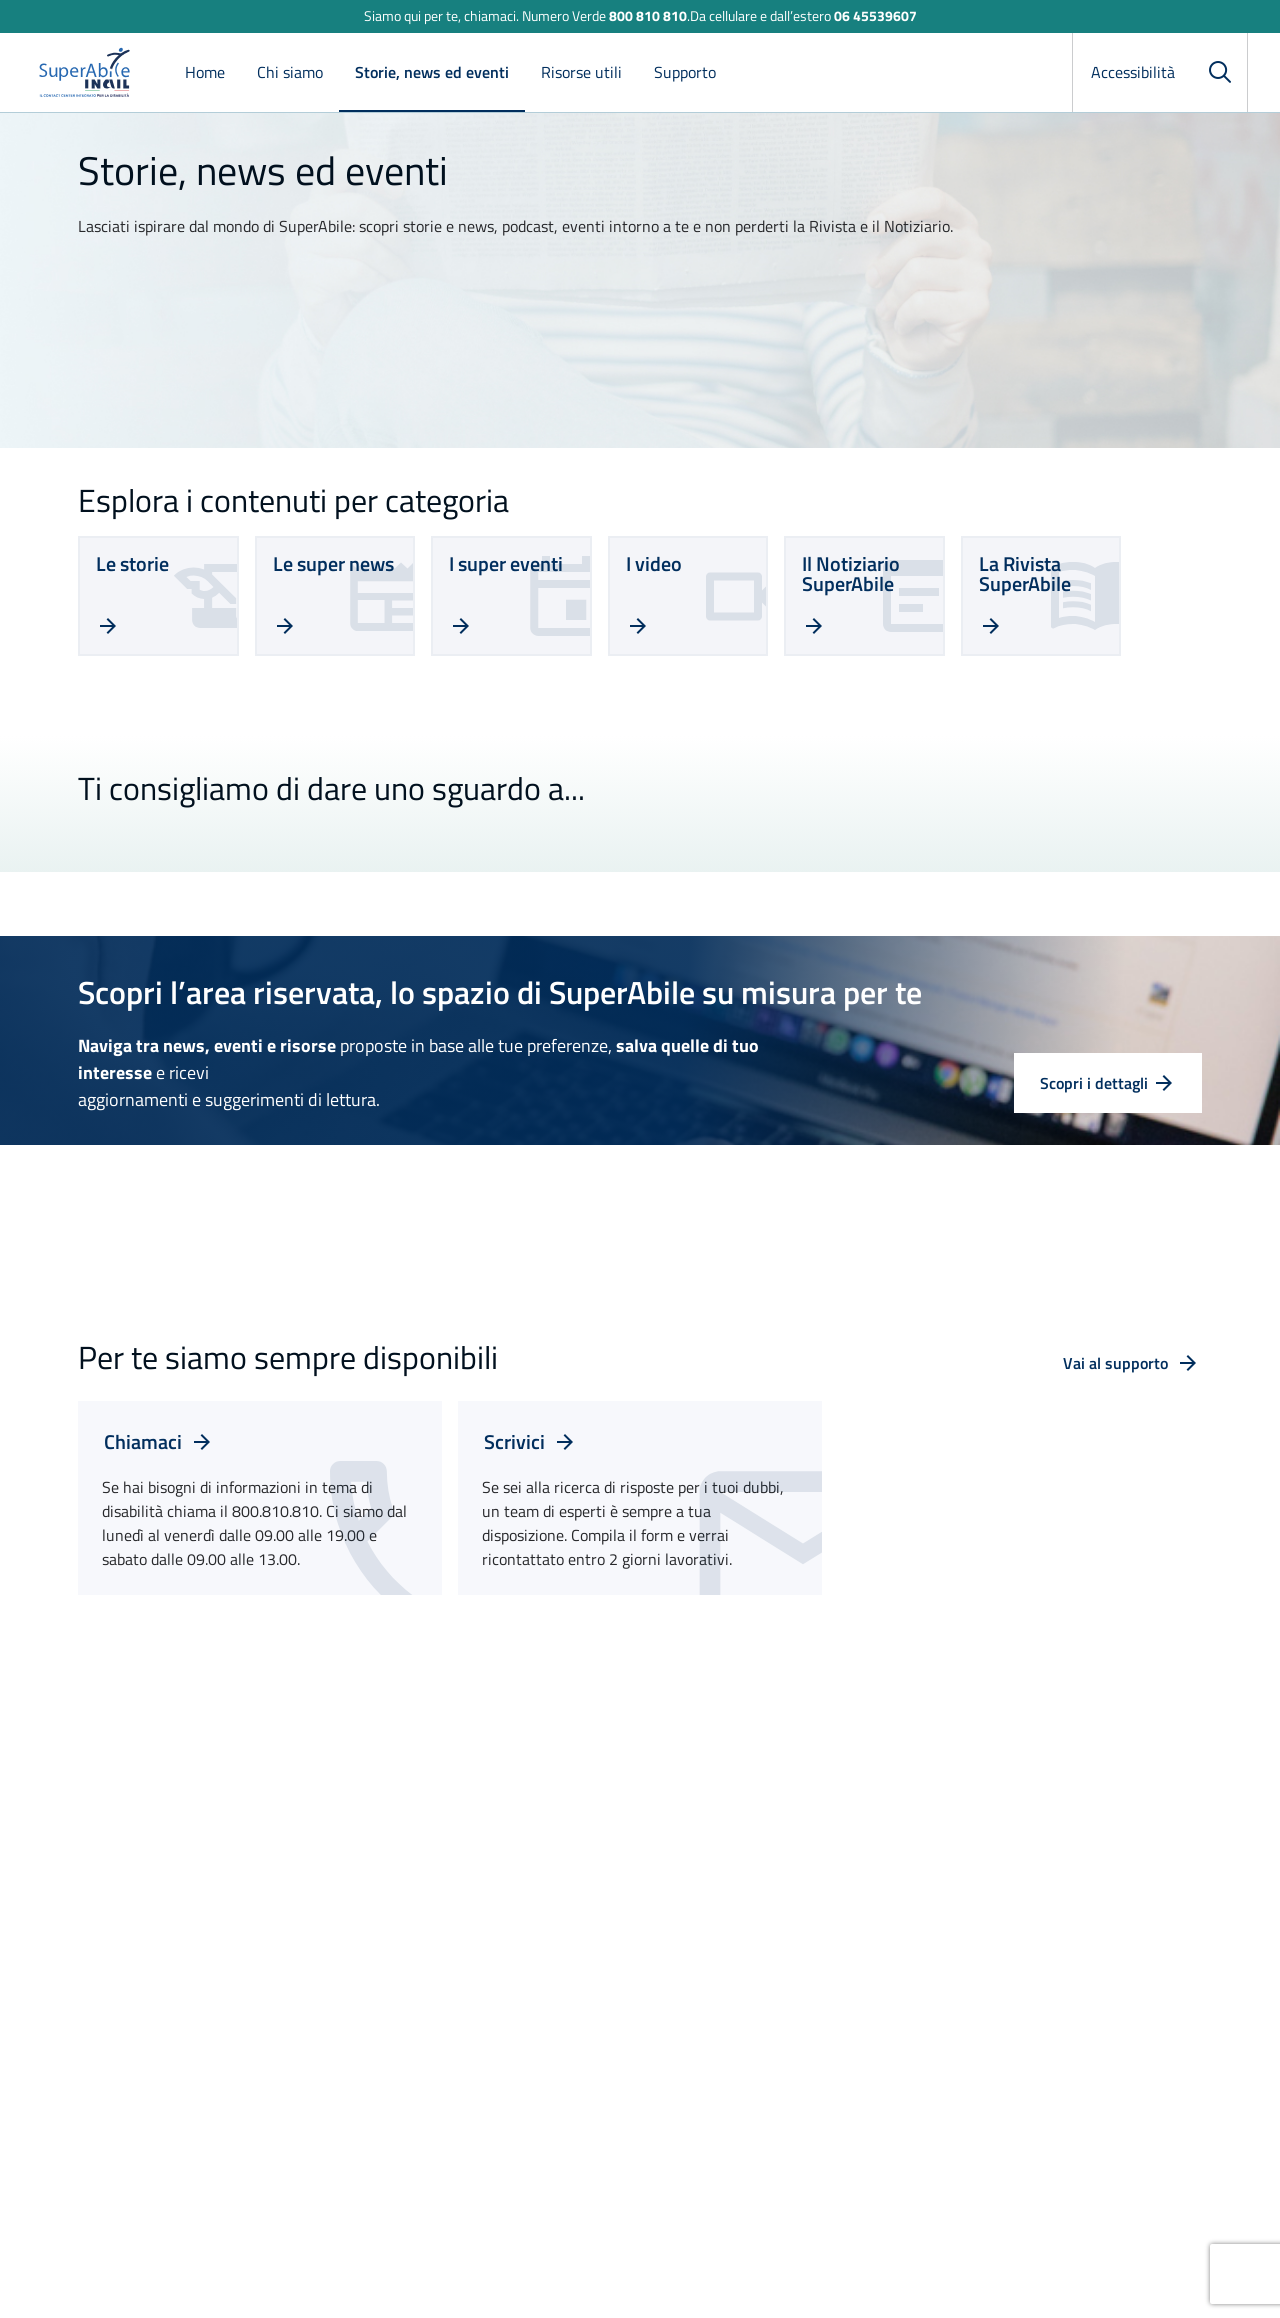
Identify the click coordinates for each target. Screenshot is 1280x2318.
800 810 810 (648, 15)
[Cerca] (1220, 72)
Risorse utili (581, 72)
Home (205, 72)
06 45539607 (875, 15)
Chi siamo (290, 72)
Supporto (685, 72)
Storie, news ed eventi (432, 72)
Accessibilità (1133, 72)
